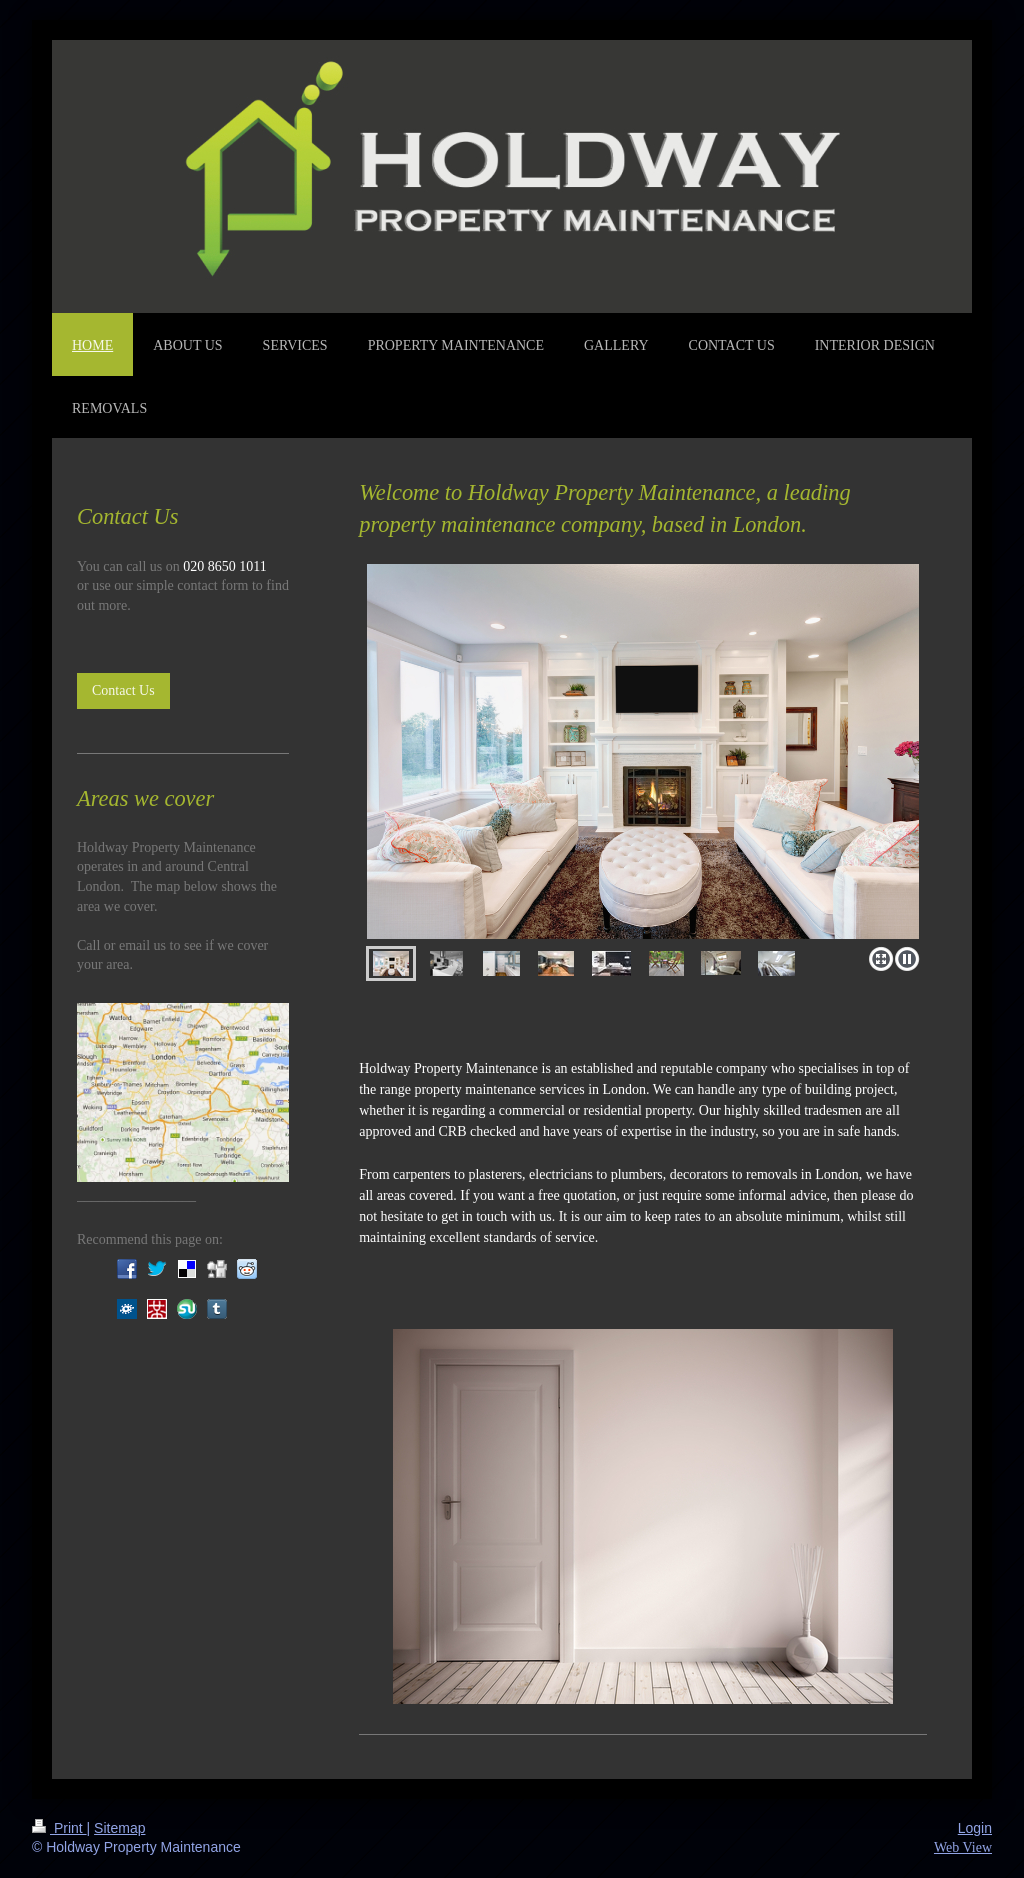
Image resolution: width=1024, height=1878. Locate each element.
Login (975, 1828)
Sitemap (119, 1828)
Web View (963, 1847)
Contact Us (123, 690)
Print (59, 1828)
